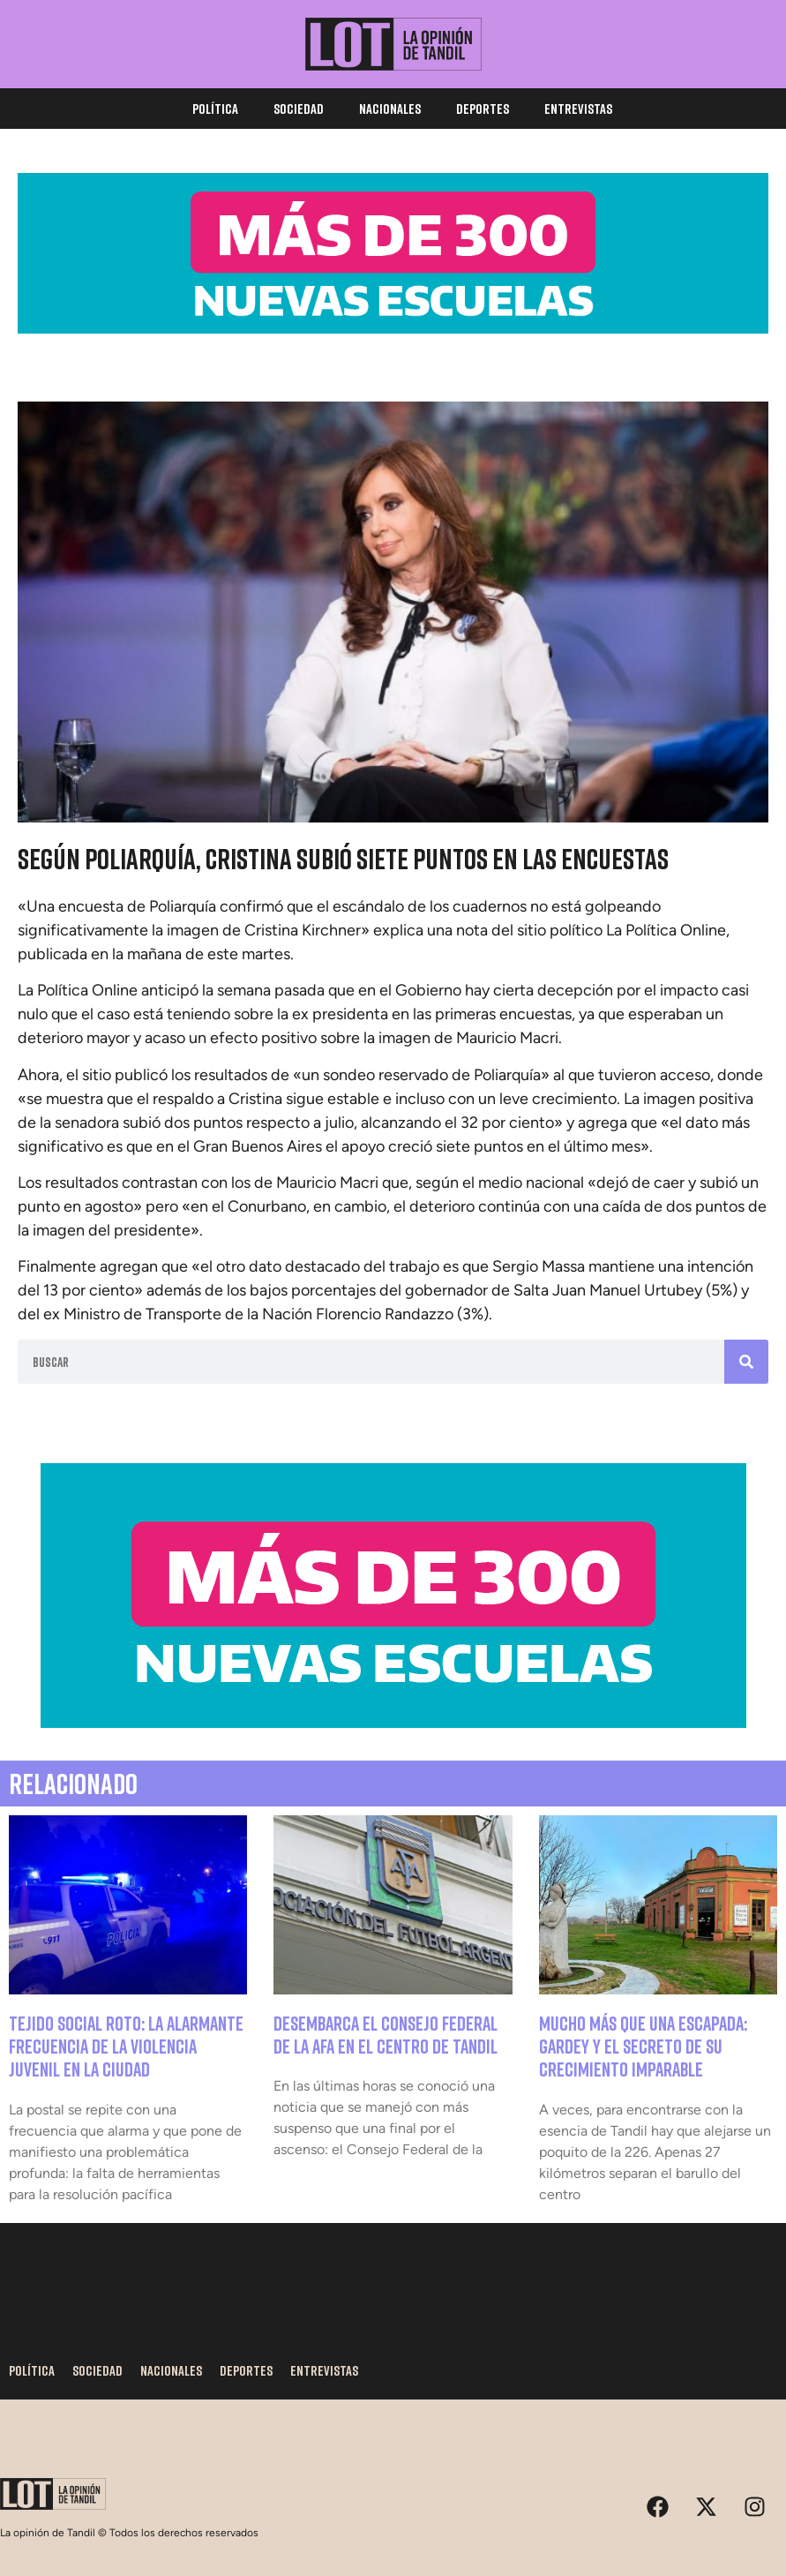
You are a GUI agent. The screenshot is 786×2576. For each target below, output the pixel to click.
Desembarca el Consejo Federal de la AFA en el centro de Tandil (385, 2034)
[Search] (746, 1362)
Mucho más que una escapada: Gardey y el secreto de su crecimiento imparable (643, 2046)
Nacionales (390, 108)
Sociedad (298, 108)
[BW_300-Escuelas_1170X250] (393, 328)
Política (215, 108)
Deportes (482, 108)
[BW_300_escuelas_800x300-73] (393, 1723)
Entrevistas (578, 108)
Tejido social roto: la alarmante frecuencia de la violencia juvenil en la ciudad (126, 2046)
